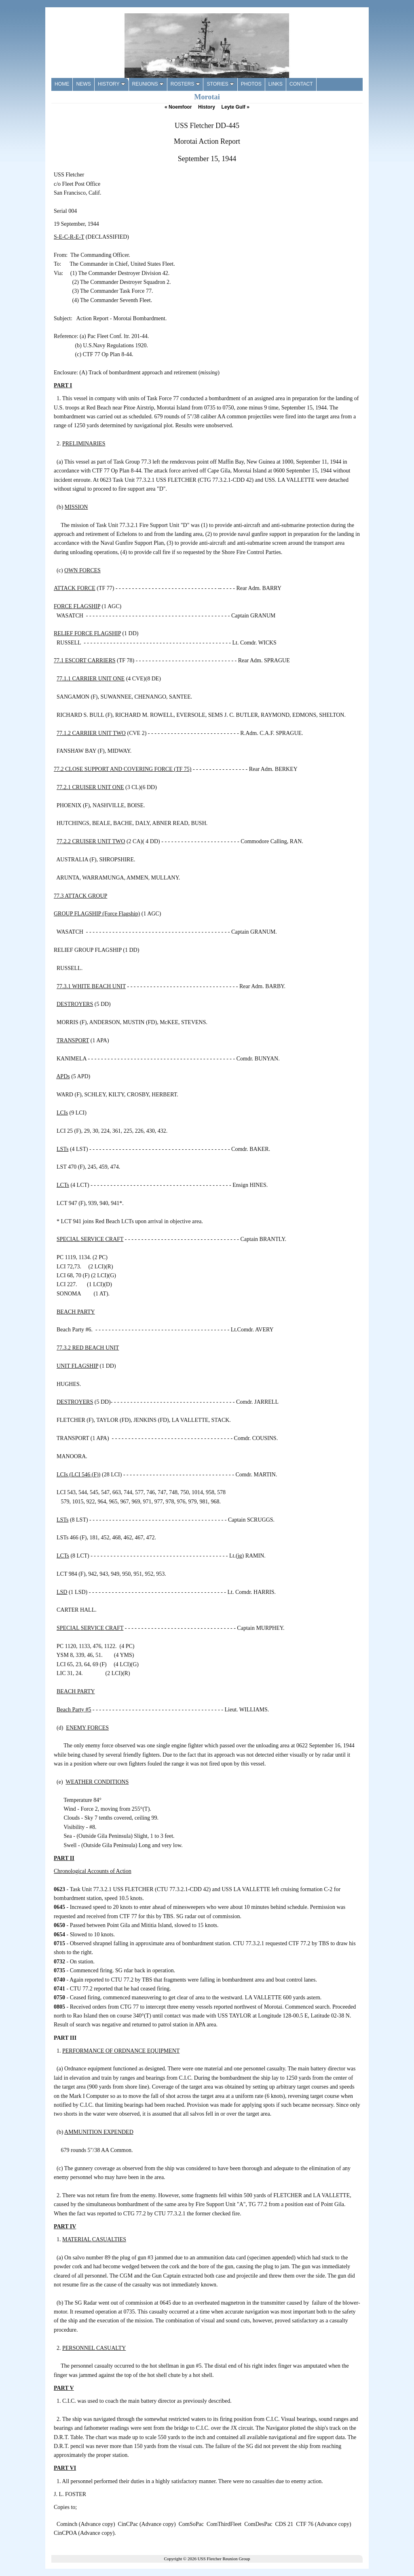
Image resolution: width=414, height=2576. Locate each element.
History (206, 107)
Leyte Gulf (235, 107)
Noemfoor (178, 107)
